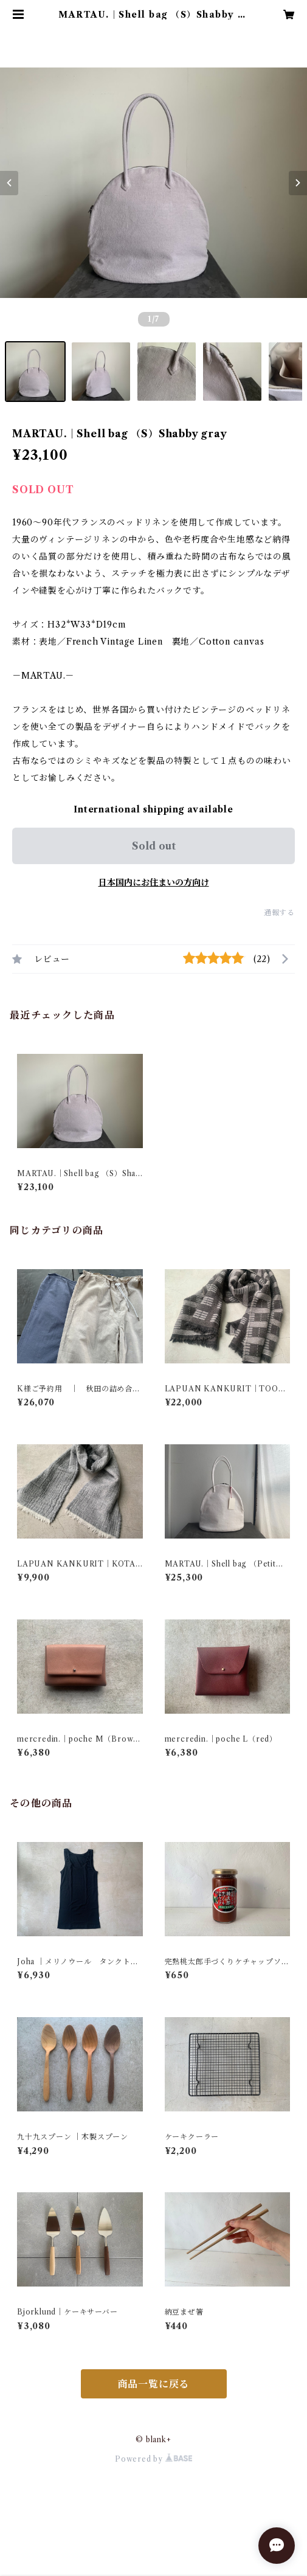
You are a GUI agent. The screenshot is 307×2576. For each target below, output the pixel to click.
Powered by (153, 2458)
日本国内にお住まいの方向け (153, 882)
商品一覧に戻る (154, 2384)
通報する (279, 912)
